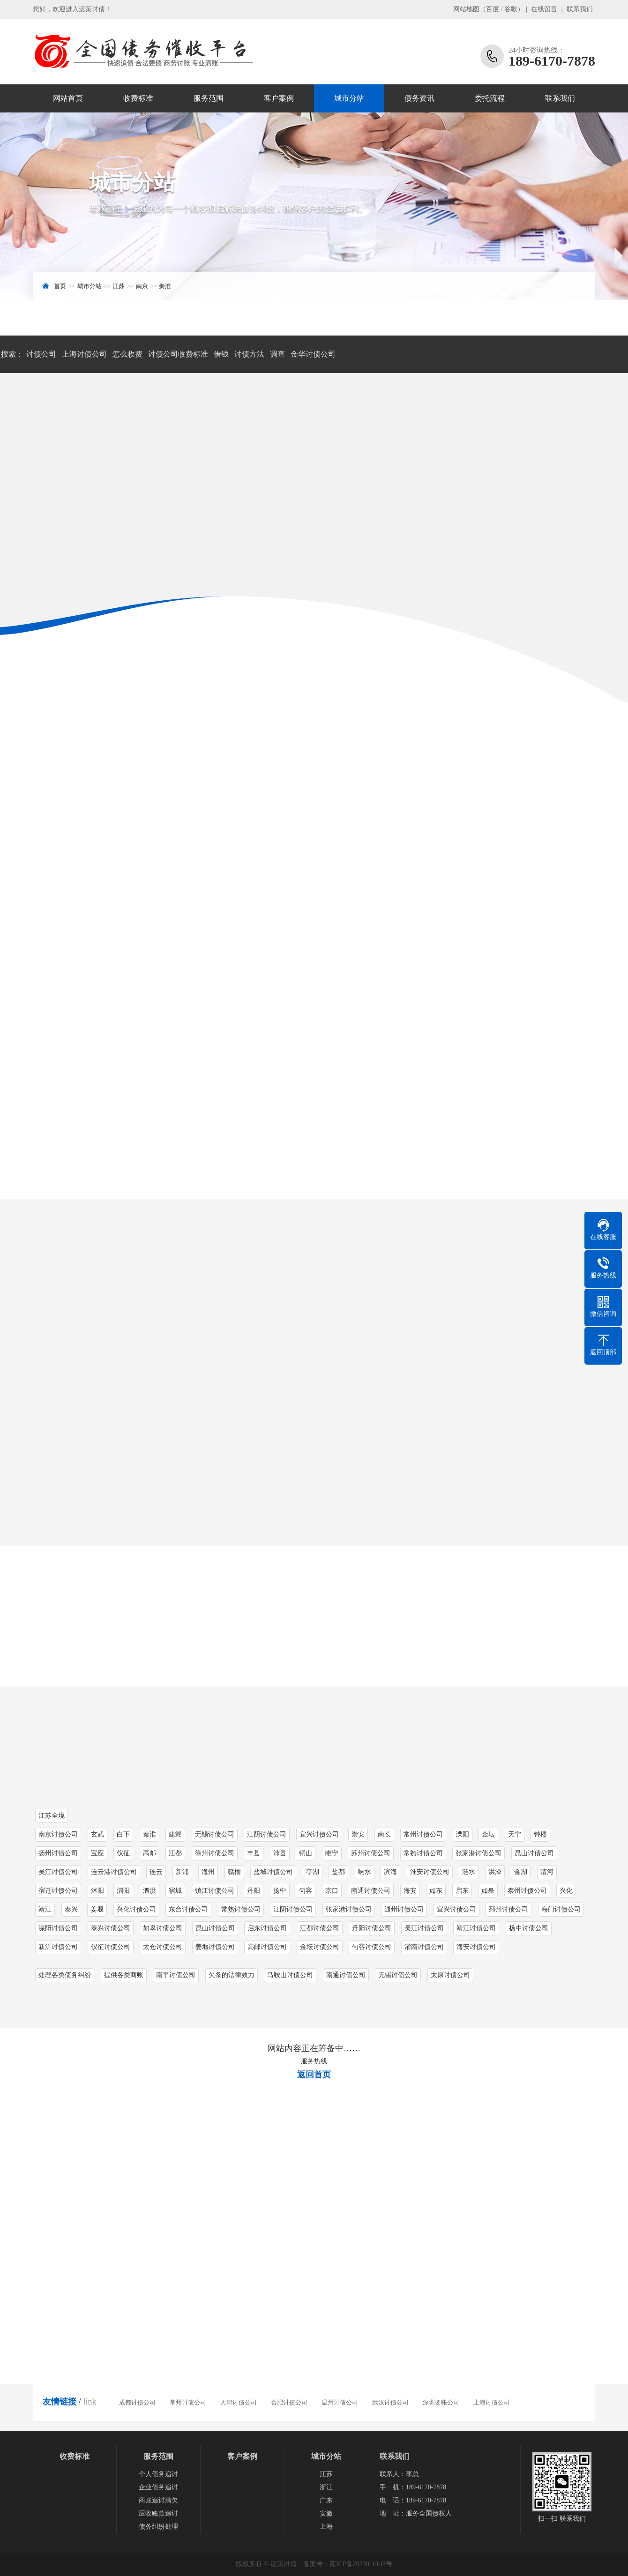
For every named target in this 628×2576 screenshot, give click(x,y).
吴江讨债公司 (58, 1871)
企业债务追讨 (158, 2487)
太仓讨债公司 (162, 1946)
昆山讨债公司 (534, 1853)
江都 (175, 1853)
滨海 (390, 1871)
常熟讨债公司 (423, 1853)
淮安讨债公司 (429, 1871)
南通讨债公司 (370, 1890)
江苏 (118, 286)
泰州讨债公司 (527, 1890)
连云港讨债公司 (114, 1871)
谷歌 (510, 9)
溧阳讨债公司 (58, 1928)
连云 (156, 1871)
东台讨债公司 (188, 1909)
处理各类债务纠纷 (64, 1975)
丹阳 (253, 1890)
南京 (142, 286)
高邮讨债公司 (267, 1946)
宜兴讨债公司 (456, 1909)
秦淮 (165, 286)
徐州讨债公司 (214, 1853)
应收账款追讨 (158, 2513)
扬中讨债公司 (528, 1928)
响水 (364, 1871)
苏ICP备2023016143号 (360, 2564)
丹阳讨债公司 (371, 1928)
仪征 (123, 1853)
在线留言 (544, 9)
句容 (305, 1890)
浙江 (326, 2487)
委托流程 (490, 98)
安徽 (326, 2513)
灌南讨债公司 (424, 1946)
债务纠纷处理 (158, 2526)
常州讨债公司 (188, 2402)
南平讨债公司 (175, 1975)
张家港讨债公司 (478, 1853)
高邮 (149, 1853)
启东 (462, 1890)
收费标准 (138, 98)
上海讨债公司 (84, 354)
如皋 (487, 1890)
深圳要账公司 (441, 2402)
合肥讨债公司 (289, 2402)
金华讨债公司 (313, 354)
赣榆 (234, 1871)
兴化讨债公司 (136, 1909)
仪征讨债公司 (110, 1946)
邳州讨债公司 (508, 1909)
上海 (326, 2526)
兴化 (566, 1890)
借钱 (221, 354)
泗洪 (149, 1890)
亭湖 (312, 1871)
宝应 (97, 1853)
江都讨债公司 (319, 1928)
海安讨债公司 (476, 1946)
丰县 (253, 1853)
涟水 (468, 1871)
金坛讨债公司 (319, 1946)
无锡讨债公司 (398, 1975)
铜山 (305, 1853)
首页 (60, 286)
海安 (410, 1890)
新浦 (182, 1871)
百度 (492, 9)
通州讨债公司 (404, 1909)
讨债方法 (249, 354)
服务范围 (209, 98)
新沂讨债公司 (58, 1946)
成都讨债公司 (137, 2402)
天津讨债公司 (238, 2402)
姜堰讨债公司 (215, 1946)
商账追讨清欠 (158, 2500)
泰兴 (71, 1909)
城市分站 (349, 98)
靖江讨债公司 (476, 1928)
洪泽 (494, 1871)
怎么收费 (127, 354)
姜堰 (97, 1909)
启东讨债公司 (267, 1928)
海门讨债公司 (561, 1909)
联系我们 (580, 9)
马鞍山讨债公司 (290, 1975)
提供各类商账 (123, 1975)
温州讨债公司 (339, 2402)
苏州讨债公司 (370, 1853)
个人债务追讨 (158, 2474)
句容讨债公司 (371, 1946)
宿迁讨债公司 (58, 1890)
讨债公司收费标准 (178, 354)
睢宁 (331, 1853)
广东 (326, 2500)
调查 (277, 354)
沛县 (279, 1853)
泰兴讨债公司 (110, 1928)
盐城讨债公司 (273, 1871)
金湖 (520, 1871)
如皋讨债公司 (162, 1928)
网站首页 (68, 98)
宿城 (175, 1890)
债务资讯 (419, 98)
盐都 (338, 1871)
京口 (331, 1890)
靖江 (45, 1909)
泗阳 (123, 1890)
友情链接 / (62, 2401)
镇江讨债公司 (214, 1890)
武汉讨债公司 (390, 2402)
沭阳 (97, 1890)
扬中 (279, 1890)
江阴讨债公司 (293, 1909)
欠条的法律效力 (231, 1975)
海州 (208, 1871)
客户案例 (279, 98)
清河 (546, 1871)
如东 (435, 1890)
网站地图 (466, 9)
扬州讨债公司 (58, 1853)
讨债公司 (41, 354)
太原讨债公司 (450, 1975)
